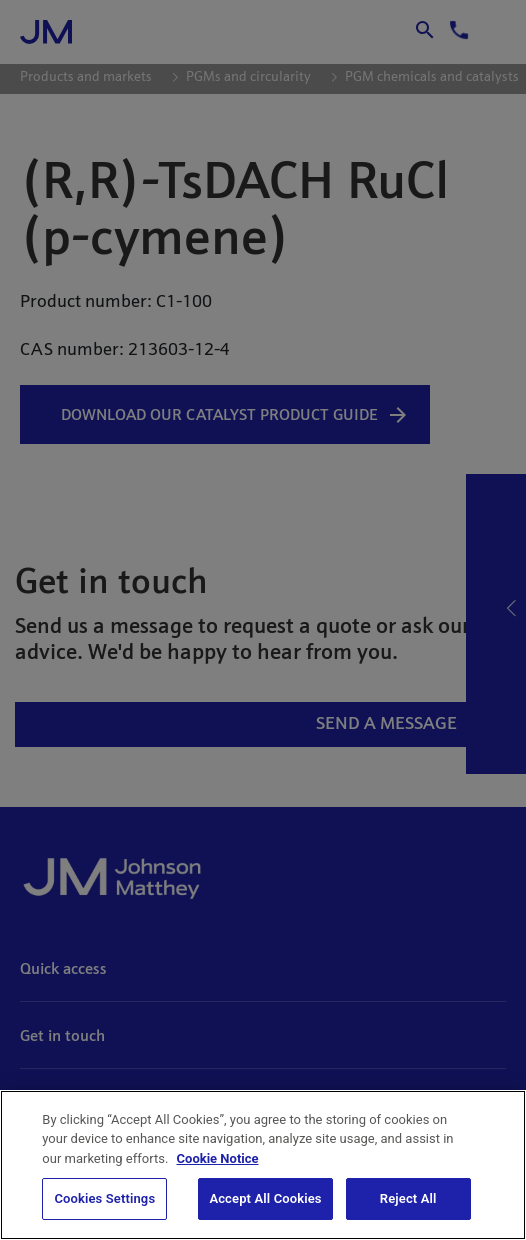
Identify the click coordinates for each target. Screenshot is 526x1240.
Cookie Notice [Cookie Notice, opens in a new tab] (218, 1158)
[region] (263, 1165)
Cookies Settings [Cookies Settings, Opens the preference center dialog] (104, 1198)
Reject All (408, 1198)
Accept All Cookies (265, 1198)
